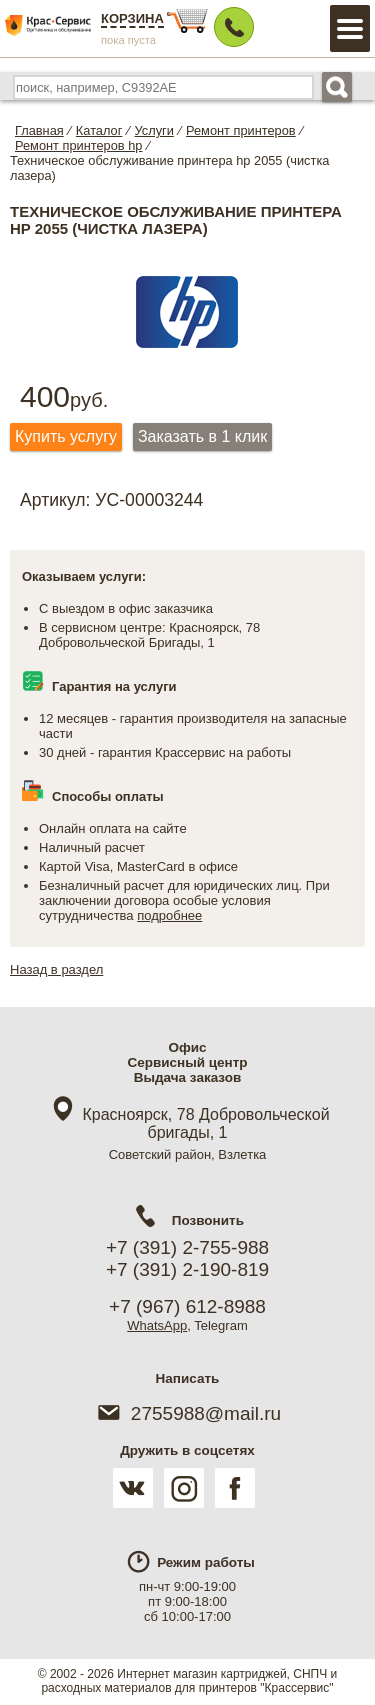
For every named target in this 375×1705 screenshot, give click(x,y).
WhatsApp (157, 1325)
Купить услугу (66, 436)
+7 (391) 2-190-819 (187, 1269)
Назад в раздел (56, 969)
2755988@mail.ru (187, 1413)
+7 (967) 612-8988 (187, 1306)
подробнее (169, 915)
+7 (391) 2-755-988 (187, 1247)
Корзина (132, 18)
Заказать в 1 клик (202, 436)
